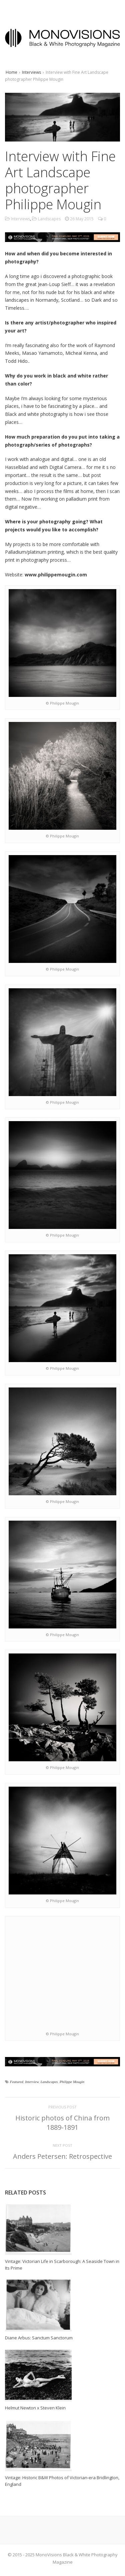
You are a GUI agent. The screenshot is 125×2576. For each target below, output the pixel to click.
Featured (16, 2082)
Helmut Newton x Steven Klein (35, 2408)
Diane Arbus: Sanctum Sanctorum (39, 2338)
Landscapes (49, 219)
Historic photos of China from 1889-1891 (62, 2122)
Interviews (31, 72)
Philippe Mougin (72, 2082)
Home (11, 72)
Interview (32, 2082)
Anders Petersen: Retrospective (62, 2156)
